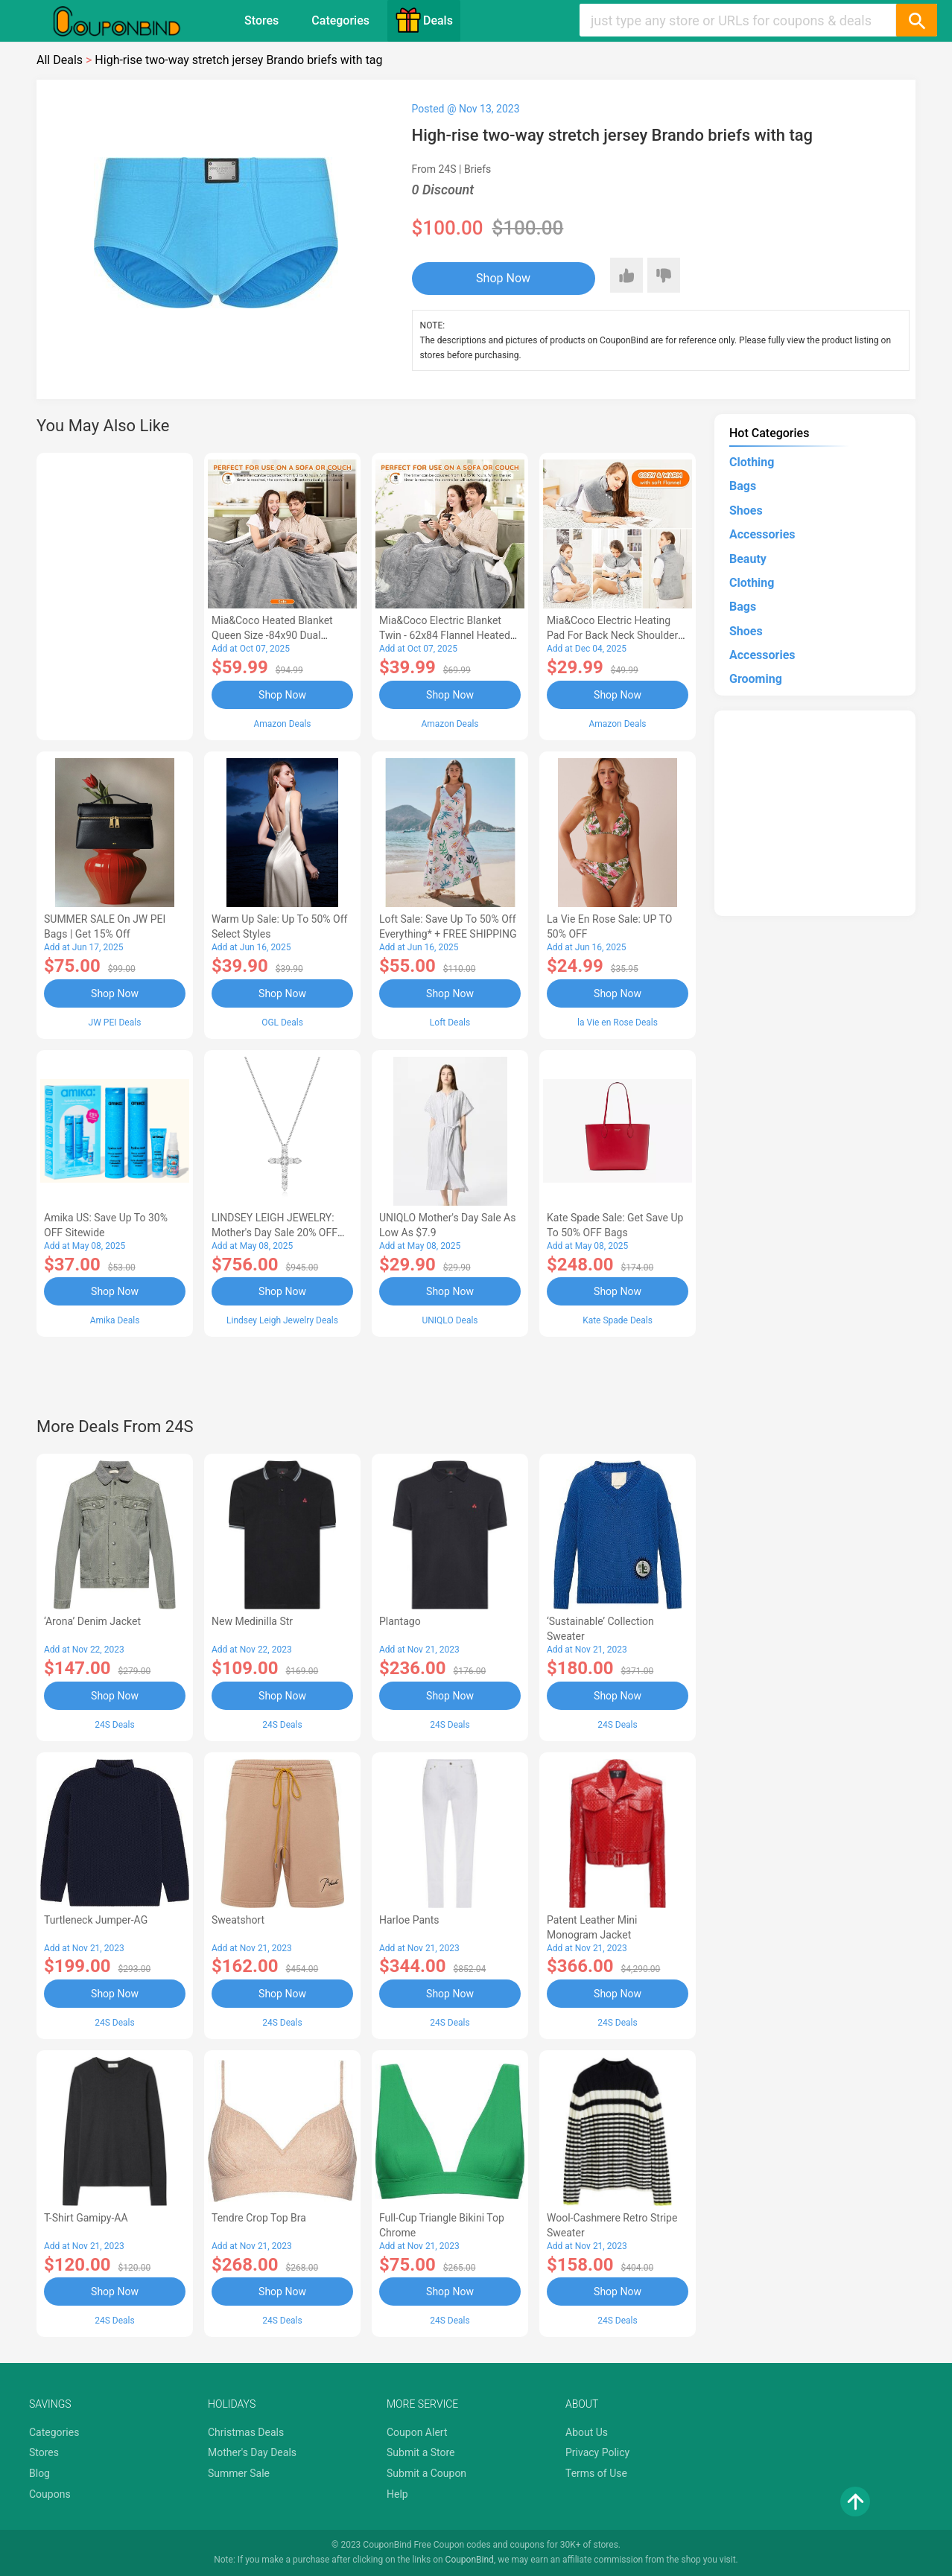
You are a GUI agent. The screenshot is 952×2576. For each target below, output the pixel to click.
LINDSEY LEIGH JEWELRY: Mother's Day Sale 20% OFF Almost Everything (274, 1232)
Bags (742, 486)
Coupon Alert (417, 2432)
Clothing (751, 462)
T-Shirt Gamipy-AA (86, 2218)
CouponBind (469, 2559)
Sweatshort (238, 1920)
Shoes (746, 510)
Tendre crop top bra (259, 2218)
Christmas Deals (246, 2432)
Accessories (762, 534)
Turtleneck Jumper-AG (95, 1920)
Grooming (755, 679)
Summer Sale (239, 2473)
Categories (340, 20)
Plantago (400, 1621)
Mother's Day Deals (252, 2452)
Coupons (50, 2494)
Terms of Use (596, 2473)
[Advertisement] (114, 594)
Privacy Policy (597, 2452)
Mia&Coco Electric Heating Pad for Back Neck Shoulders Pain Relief (615, 635)
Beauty (748, 559)
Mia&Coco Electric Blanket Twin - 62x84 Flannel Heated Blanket (444, 635)
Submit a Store (421, 2452)
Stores (261, 20)
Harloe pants (409, 1920)
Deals (424, 20)
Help (397, 2494)
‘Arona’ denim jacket (92, 1621)
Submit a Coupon (426, 2473)
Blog (39, 2473)
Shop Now (503, 278)
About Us (586, 2432)
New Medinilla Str (252, 1621)
